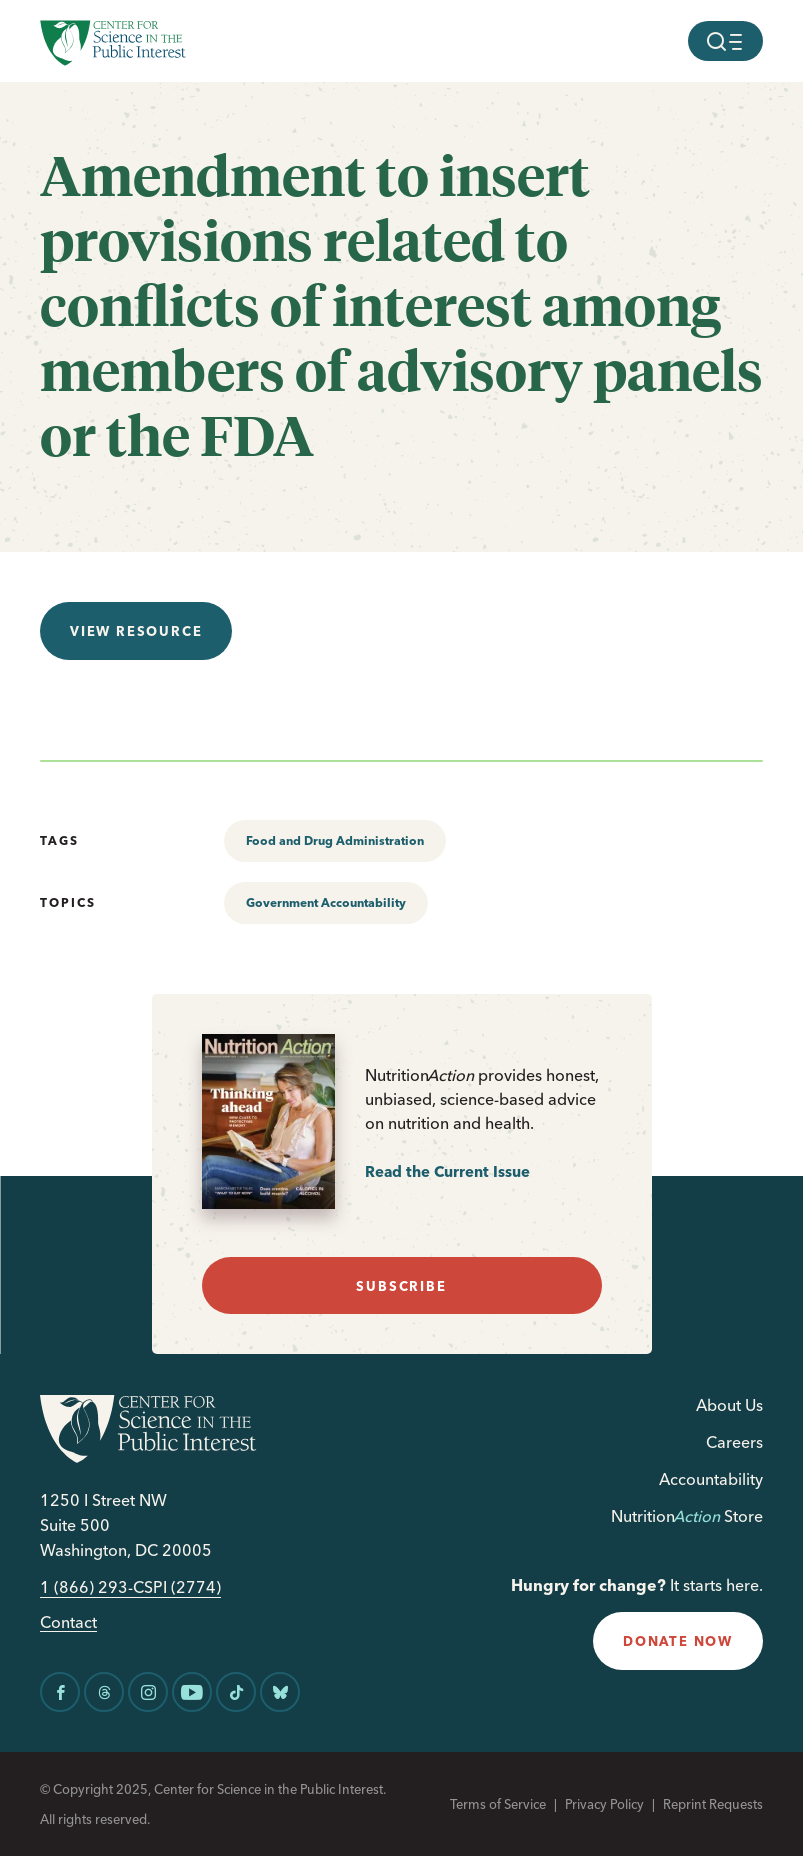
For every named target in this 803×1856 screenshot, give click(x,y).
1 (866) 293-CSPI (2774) (130, 1587)
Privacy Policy (604, 1804)
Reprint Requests (713, 1804)
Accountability (711, 1479)
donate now (678, 1641)
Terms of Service (498, 1804)
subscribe (401, 1286)
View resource (136, 631)
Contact (68, 1622)
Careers (734, 1442)
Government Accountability (326, 902)
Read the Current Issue (447, 1171)
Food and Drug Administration (335, 840)
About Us (729, 1405)
